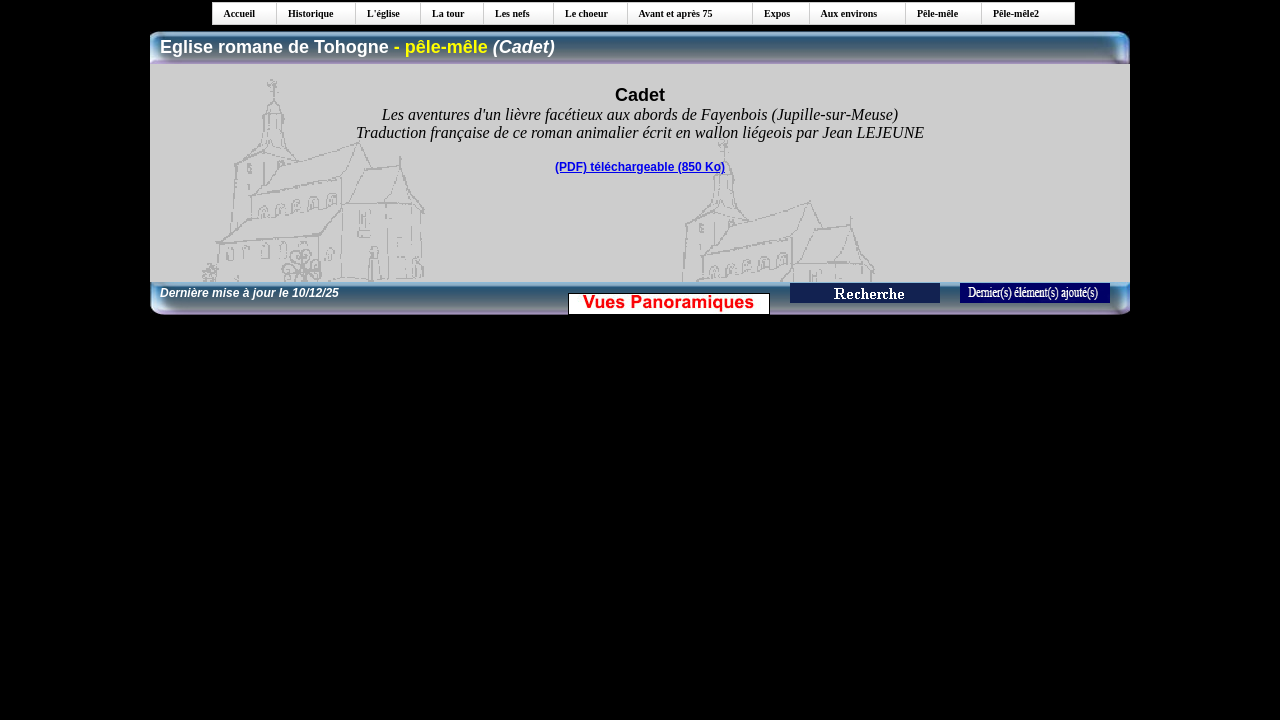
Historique (307, 13)
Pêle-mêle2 (1013, 13)
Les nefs (509, 13)
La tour (445, 13)
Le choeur (583, 13)
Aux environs (846, 13)
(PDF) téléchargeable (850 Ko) (640, 167)
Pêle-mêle (934, 13)
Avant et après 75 (672, 13)
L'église (380, 13)
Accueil (236, 13)
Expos (774, 13)
